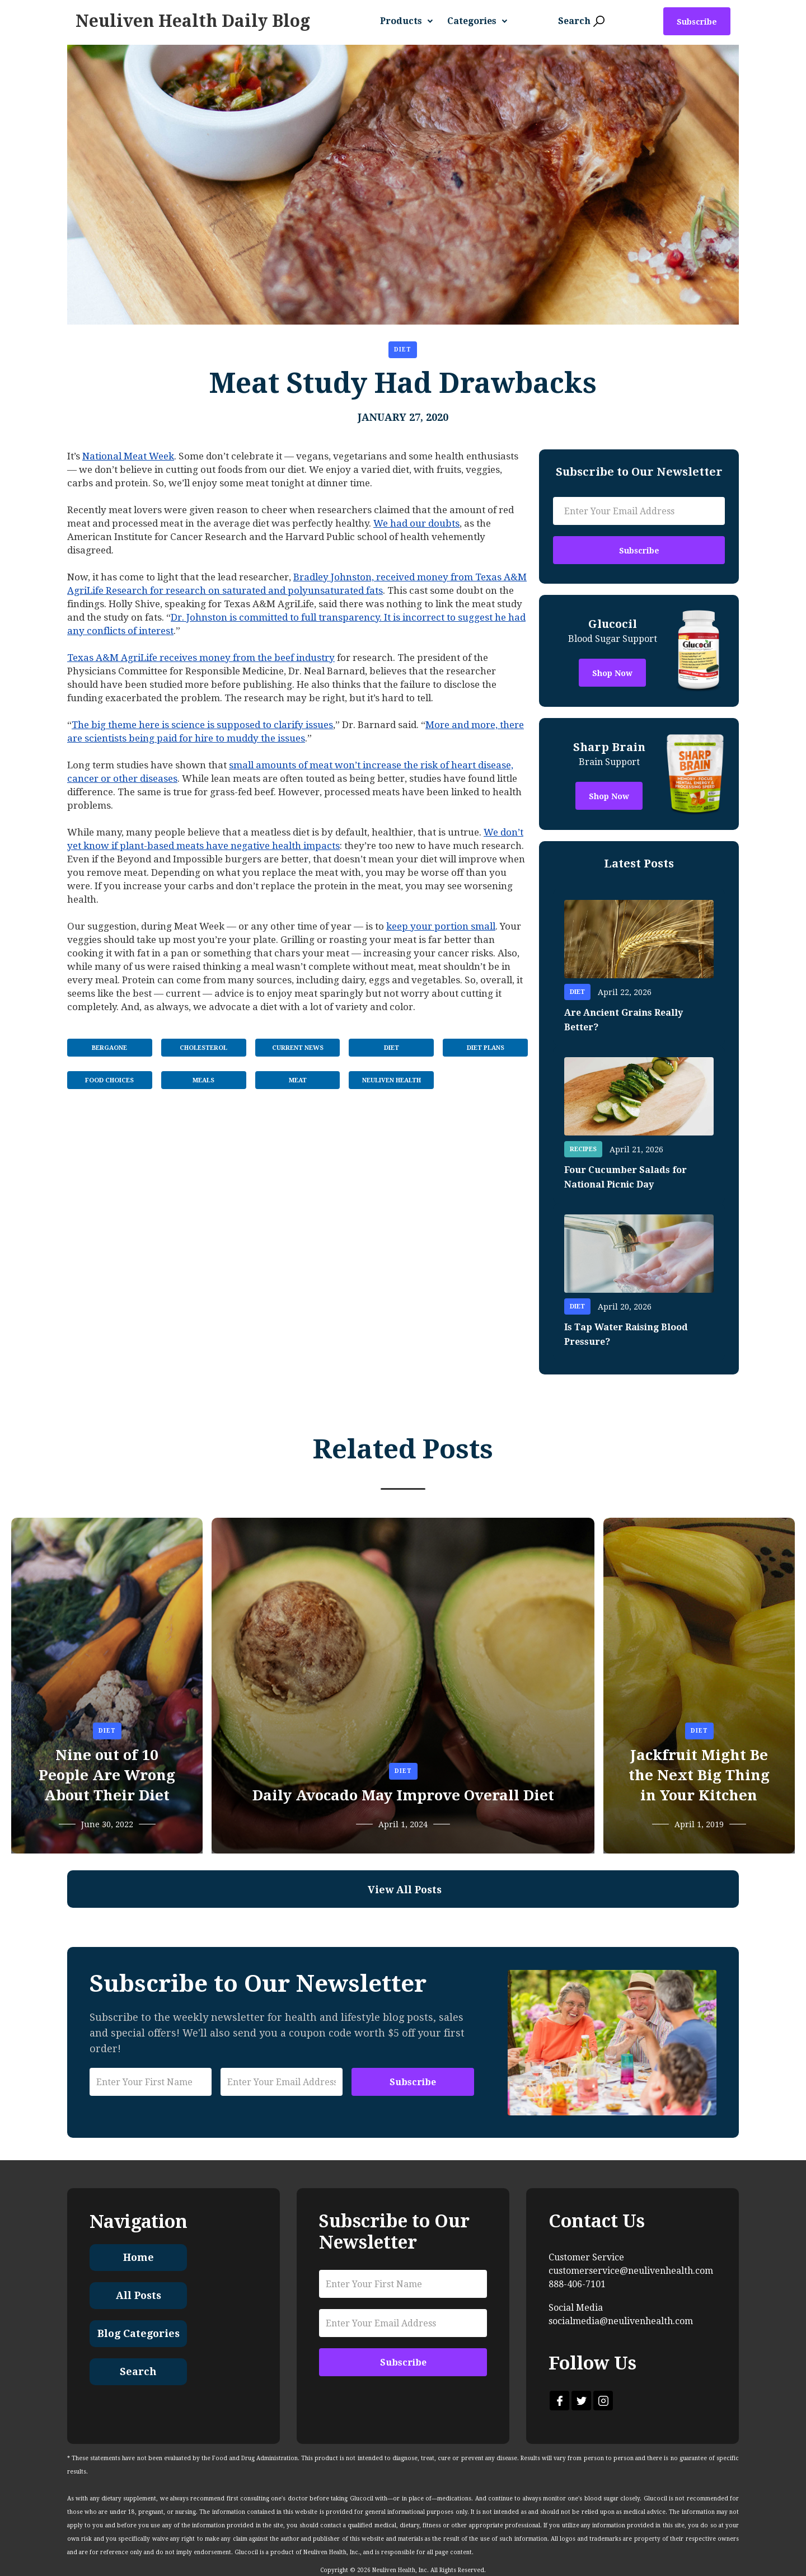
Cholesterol (203, 1048)
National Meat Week (128, 456)
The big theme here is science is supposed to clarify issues (202, 724)
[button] (410, 21)
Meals (203, 1080)
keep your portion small (440, 926)
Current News (298, 1048)
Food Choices (109, 1080)
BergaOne (109, 1048)
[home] (193, 21)
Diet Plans (485, 1048)
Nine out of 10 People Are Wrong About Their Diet (107, 1775)
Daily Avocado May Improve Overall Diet (403, 1795)
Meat (298, 1080)
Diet (402, 349)
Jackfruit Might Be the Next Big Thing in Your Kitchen (699, 1775)
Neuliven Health (391, 1080)
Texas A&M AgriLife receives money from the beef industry (201, 657)
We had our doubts (416, 523)
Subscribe (697, 21)
